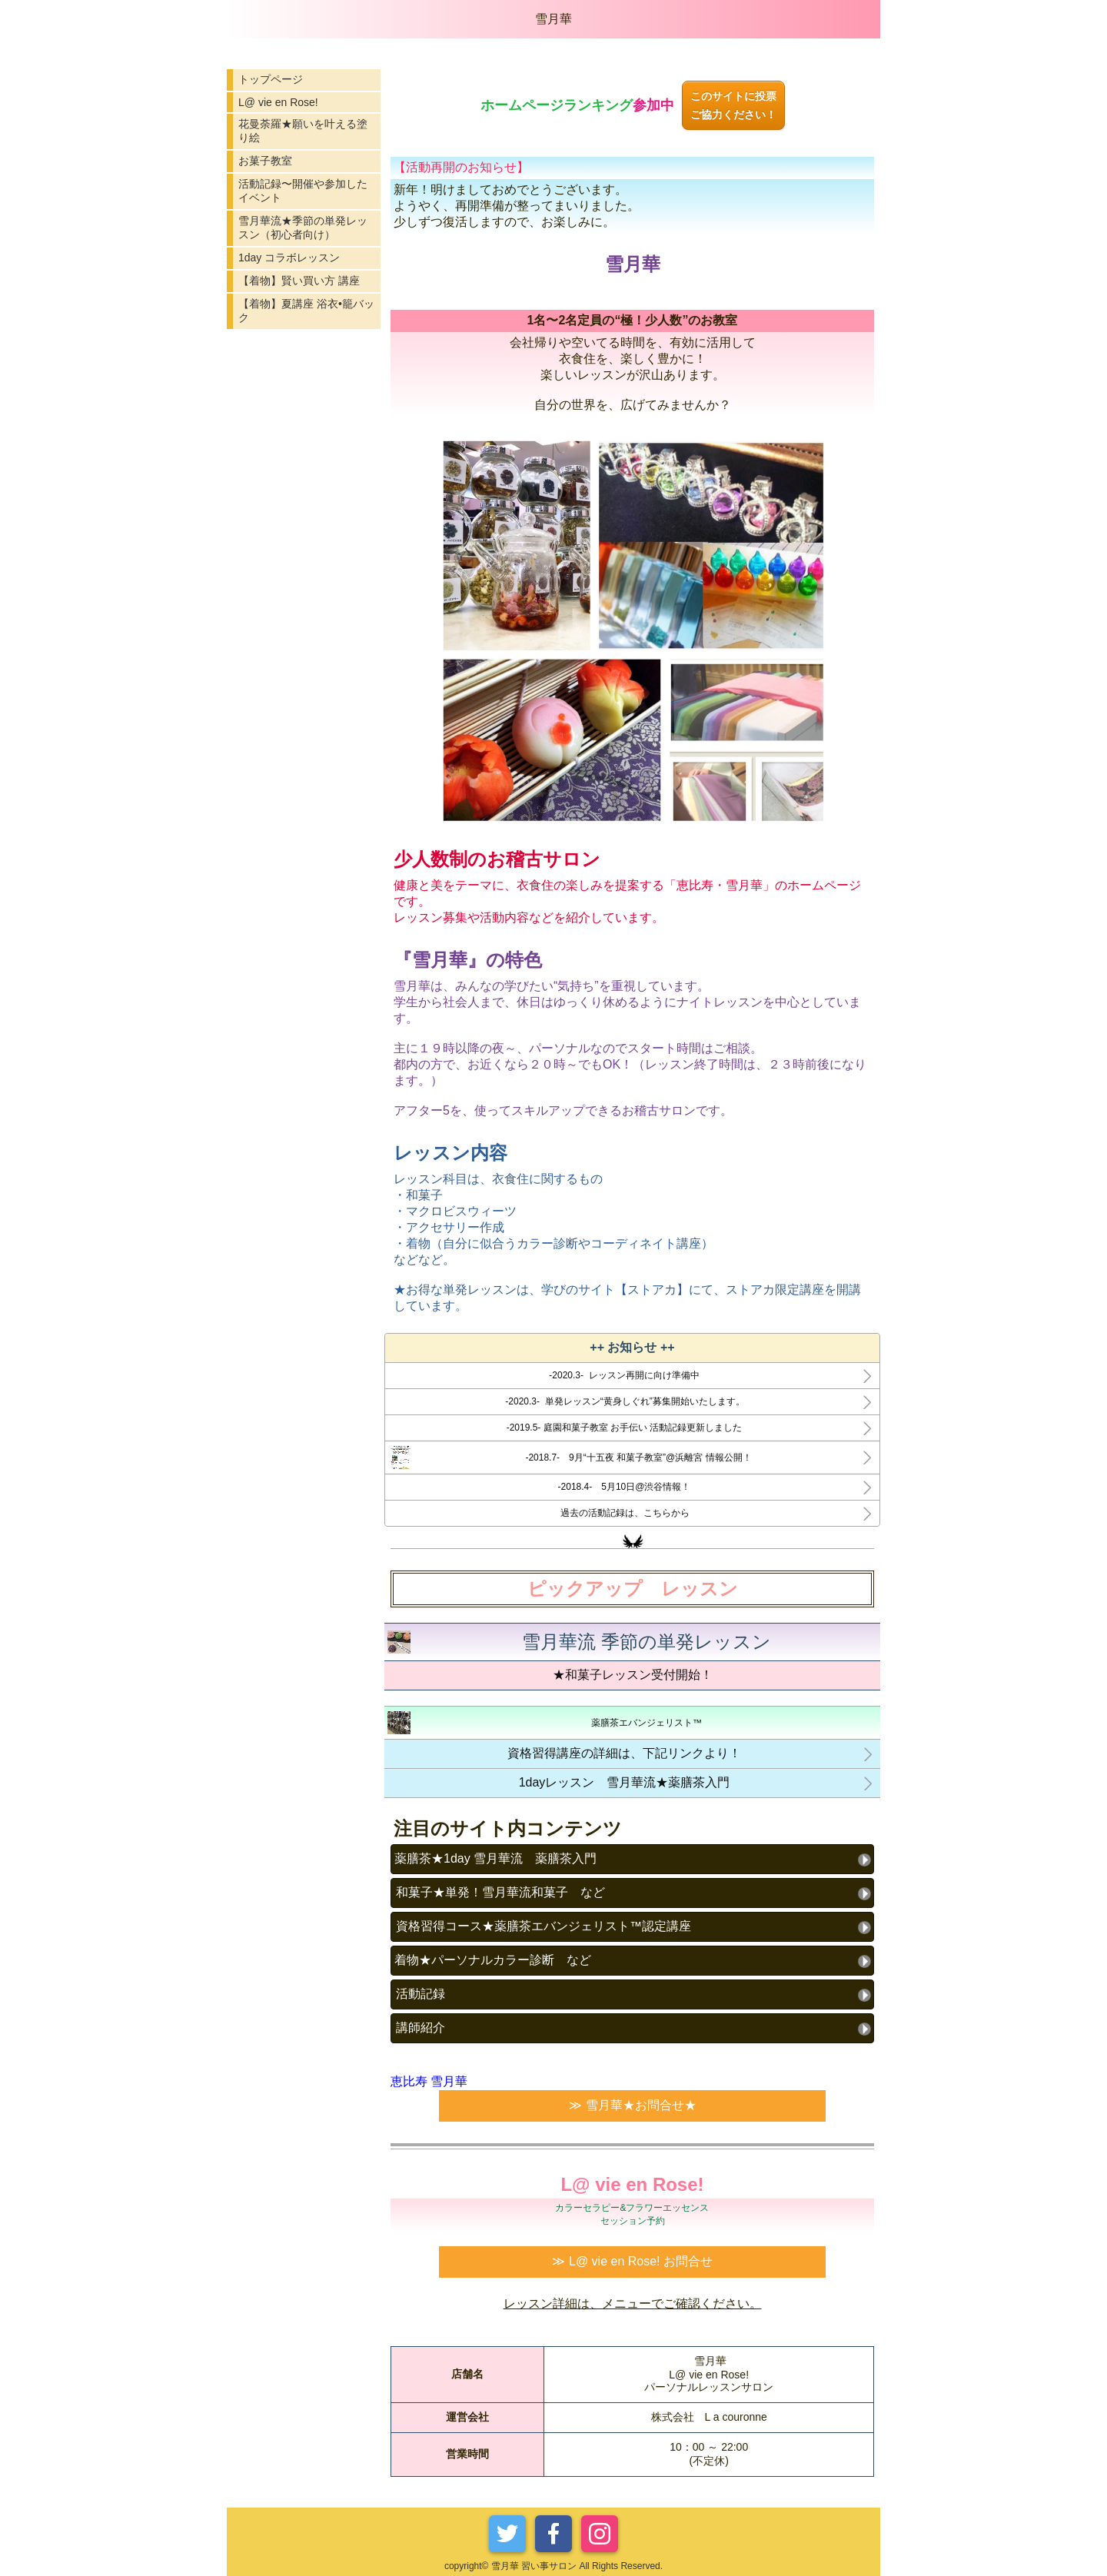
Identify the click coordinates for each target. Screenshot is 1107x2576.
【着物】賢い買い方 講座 (299, 280)
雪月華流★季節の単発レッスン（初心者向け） (302, 227)
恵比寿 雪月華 (429, 2081)
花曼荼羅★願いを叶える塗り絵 (302, 131)
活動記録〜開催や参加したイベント (302, 191)
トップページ (270, 79)
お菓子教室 (265, 161)
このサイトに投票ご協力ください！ (733, 105)
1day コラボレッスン (289, 257)
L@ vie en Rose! (278, 102)
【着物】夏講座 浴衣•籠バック (306, 310)
